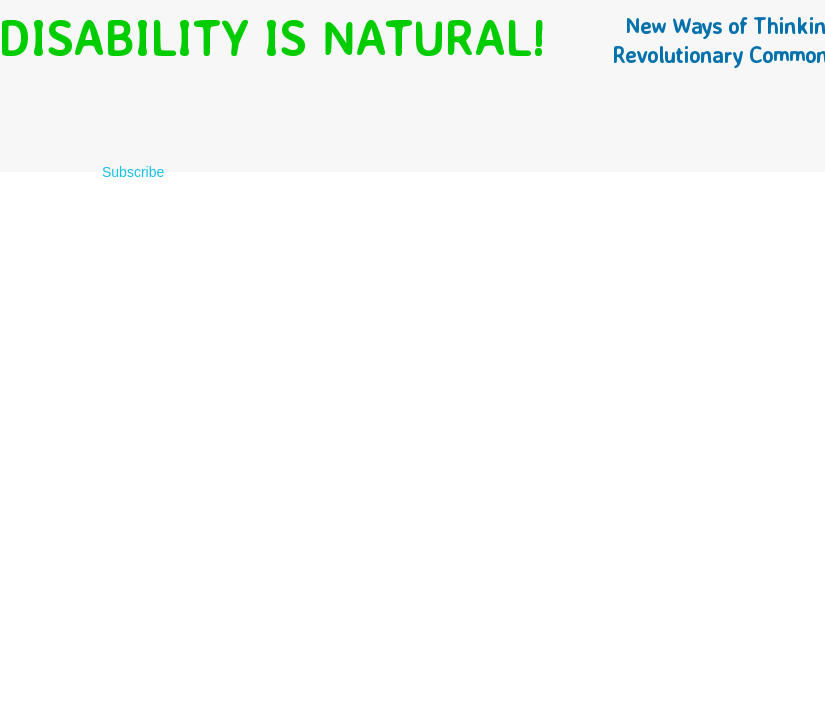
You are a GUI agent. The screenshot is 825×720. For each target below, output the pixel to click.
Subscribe (133, 172)
